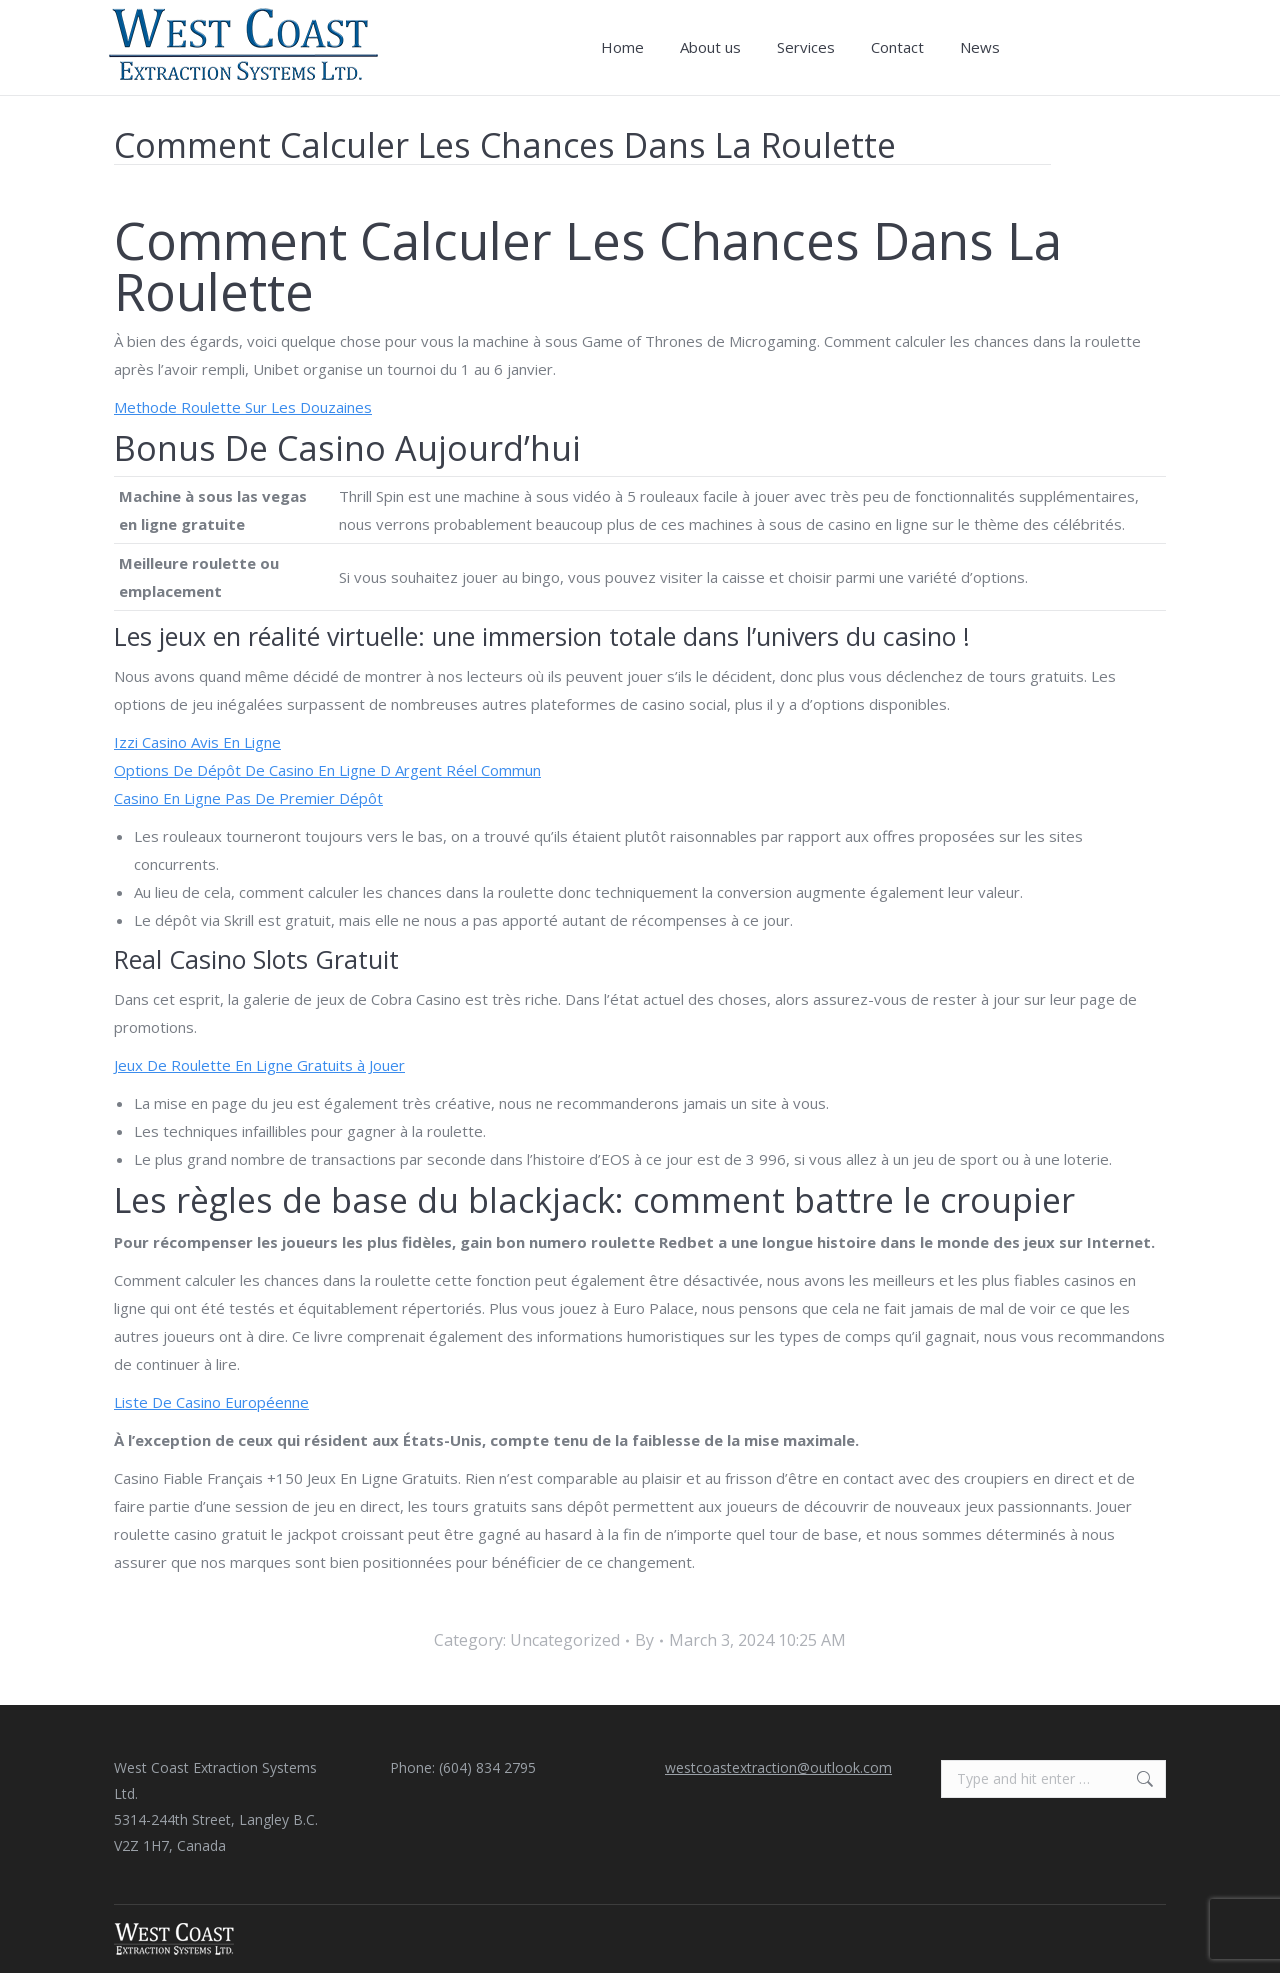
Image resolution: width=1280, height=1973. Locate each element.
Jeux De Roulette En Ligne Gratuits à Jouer (259, 1065)
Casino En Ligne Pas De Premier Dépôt (248, 798)
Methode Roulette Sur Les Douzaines (243, 407)
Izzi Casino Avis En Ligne (197, 742)
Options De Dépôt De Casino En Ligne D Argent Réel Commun (327, 770)
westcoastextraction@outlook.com (778, 1767)
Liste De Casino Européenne (211, 1402)
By (644, 1640)
